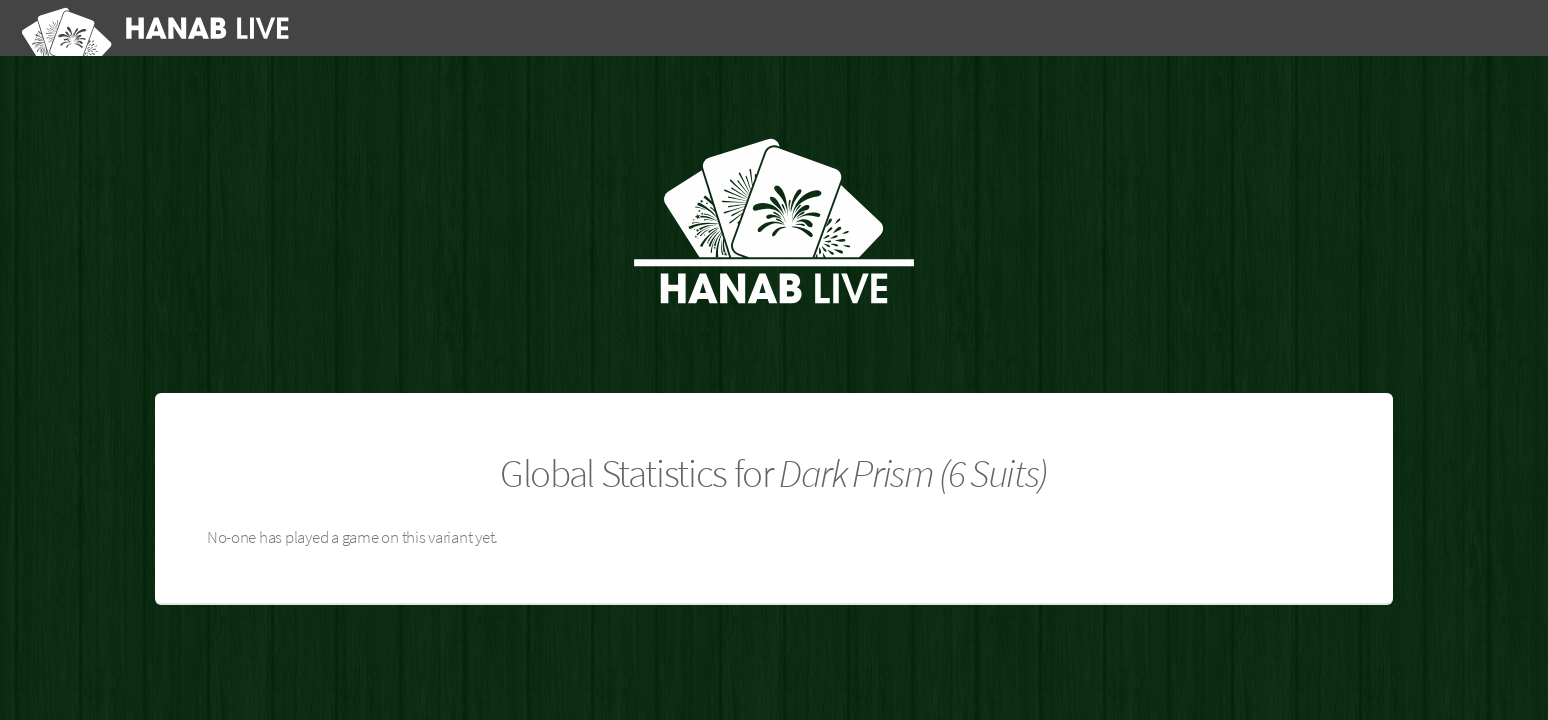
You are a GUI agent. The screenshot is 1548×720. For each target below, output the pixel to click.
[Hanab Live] (159, 28)
